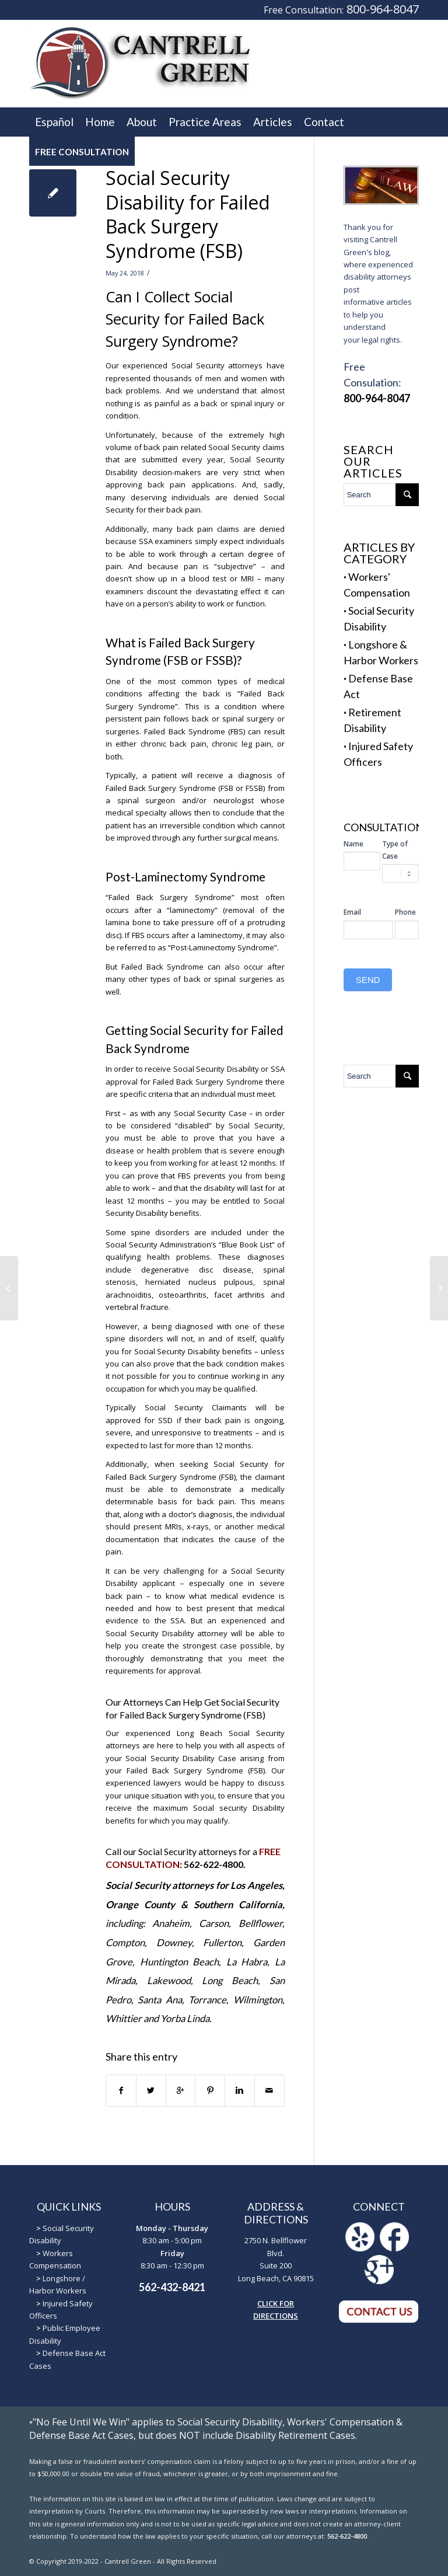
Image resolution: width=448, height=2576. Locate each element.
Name (353, 844)
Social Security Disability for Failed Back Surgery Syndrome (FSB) (188, 214)
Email (352, 912)
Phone (405, 912)
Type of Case (395, 850)
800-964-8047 (382, 9)
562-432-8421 (172, 2287)
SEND (368, 980)
